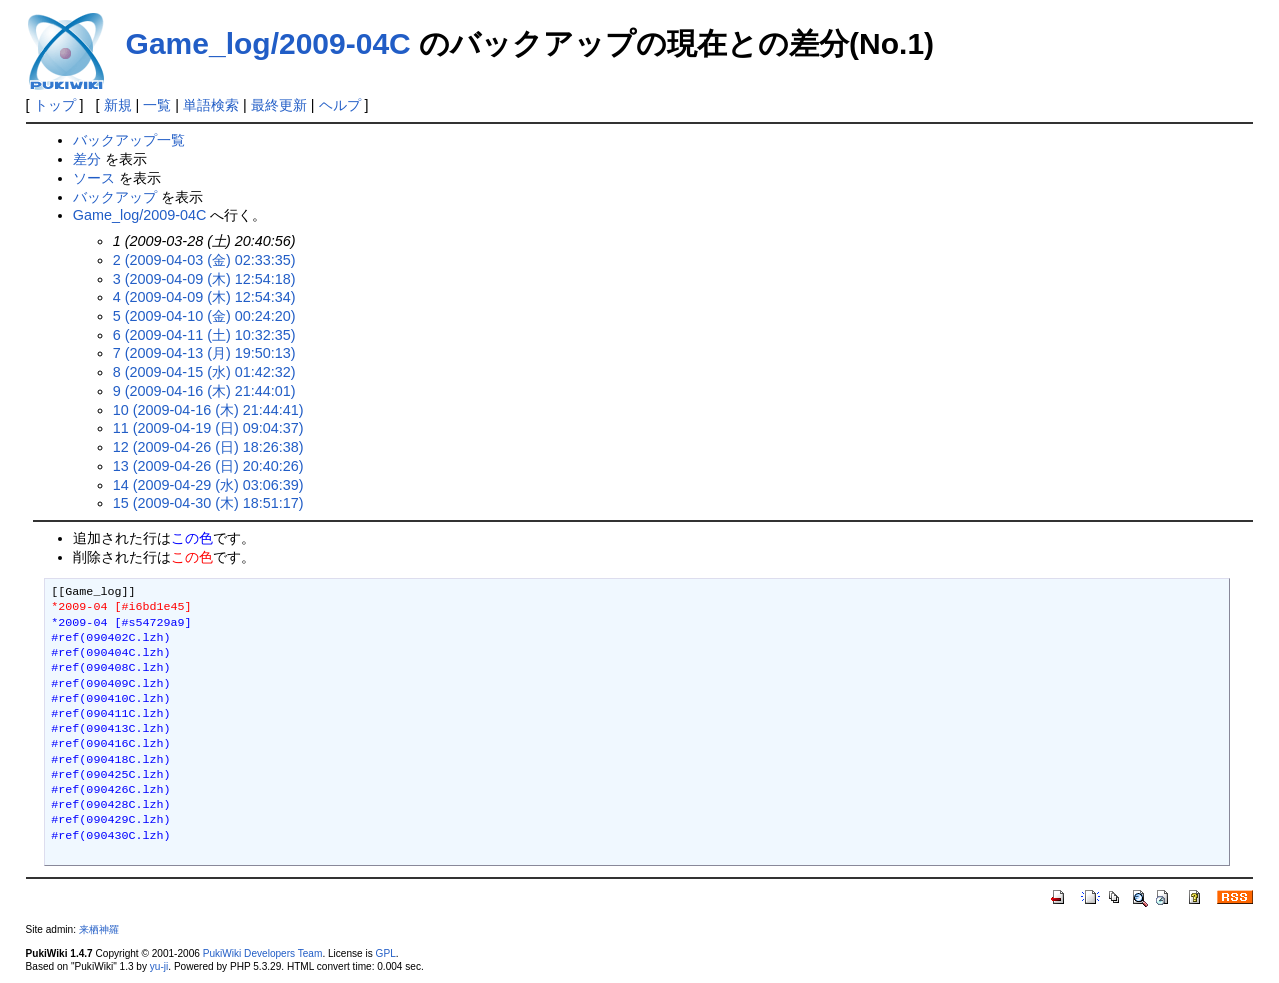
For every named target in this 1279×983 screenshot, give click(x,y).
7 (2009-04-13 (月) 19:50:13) (204, 353)
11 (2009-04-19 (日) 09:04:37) (208, 428)
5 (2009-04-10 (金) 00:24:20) (204, 316)
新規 (118, 105)
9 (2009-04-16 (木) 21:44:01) (204, 391)
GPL (386, 953)
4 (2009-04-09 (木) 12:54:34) (204, 297)
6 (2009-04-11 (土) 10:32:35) (204, 335)
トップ (55, 105)
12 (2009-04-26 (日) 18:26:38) (208, 447)
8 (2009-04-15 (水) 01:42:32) (204, 372)
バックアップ (115, 197)
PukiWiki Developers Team (263, 953)
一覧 (157, 105)
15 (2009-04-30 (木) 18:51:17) (208, 503)
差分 (87, 159)
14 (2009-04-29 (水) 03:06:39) (208, 485)
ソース (94, 178)
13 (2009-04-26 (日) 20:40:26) (208, 466)
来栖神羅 (99, 929)
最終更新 (279, 105)
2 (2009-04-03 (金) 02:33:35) (204, 260)
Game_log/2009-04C (268, 43)
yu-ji (159, 966)
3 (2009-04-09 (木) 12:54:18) (204, 279)
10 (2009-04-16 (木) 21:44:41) (208, 410)
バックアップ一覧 (129, 140)
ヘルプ (340, 105)
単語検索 (211, 105)
